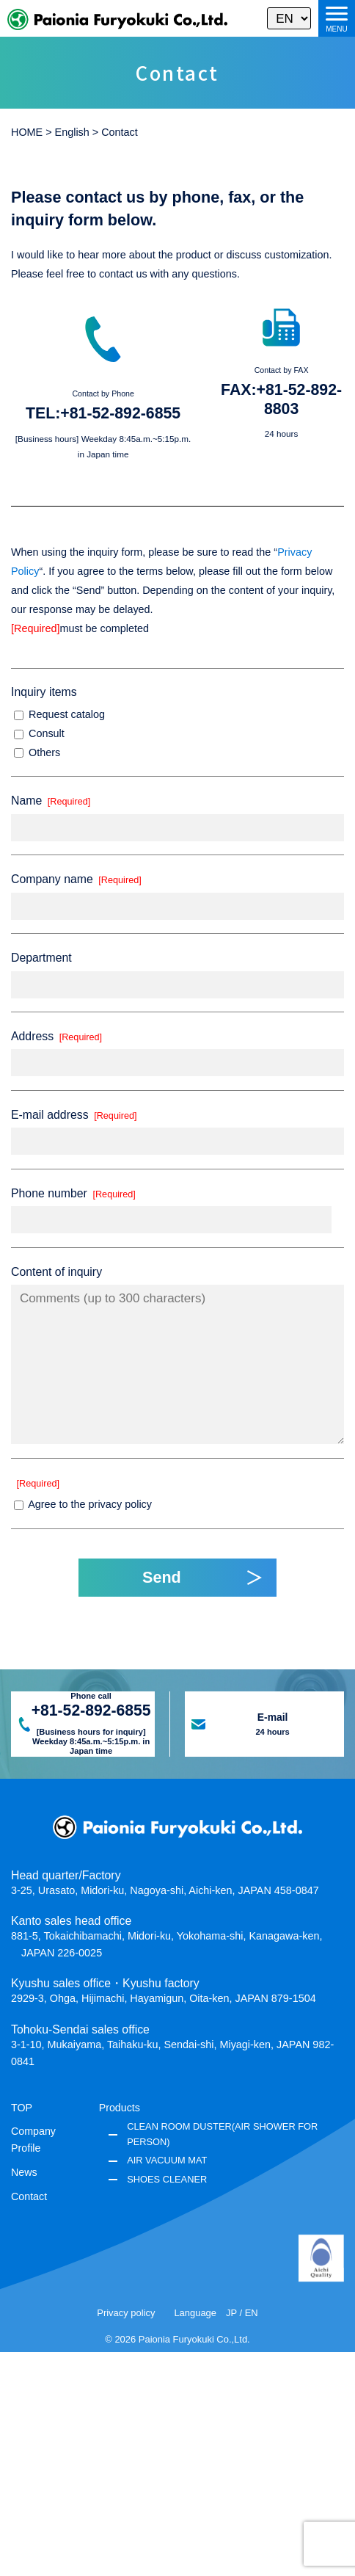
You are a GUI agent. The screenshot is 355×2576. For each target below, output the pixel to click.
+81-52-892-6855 (120, 413)
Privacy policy (126, 2312)
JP (231, 2312)
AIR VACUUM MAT (167, 2160)
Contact (29, 2196)
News (24, 2172)
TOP (21, 2108)
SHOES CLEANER (167, 2179)
